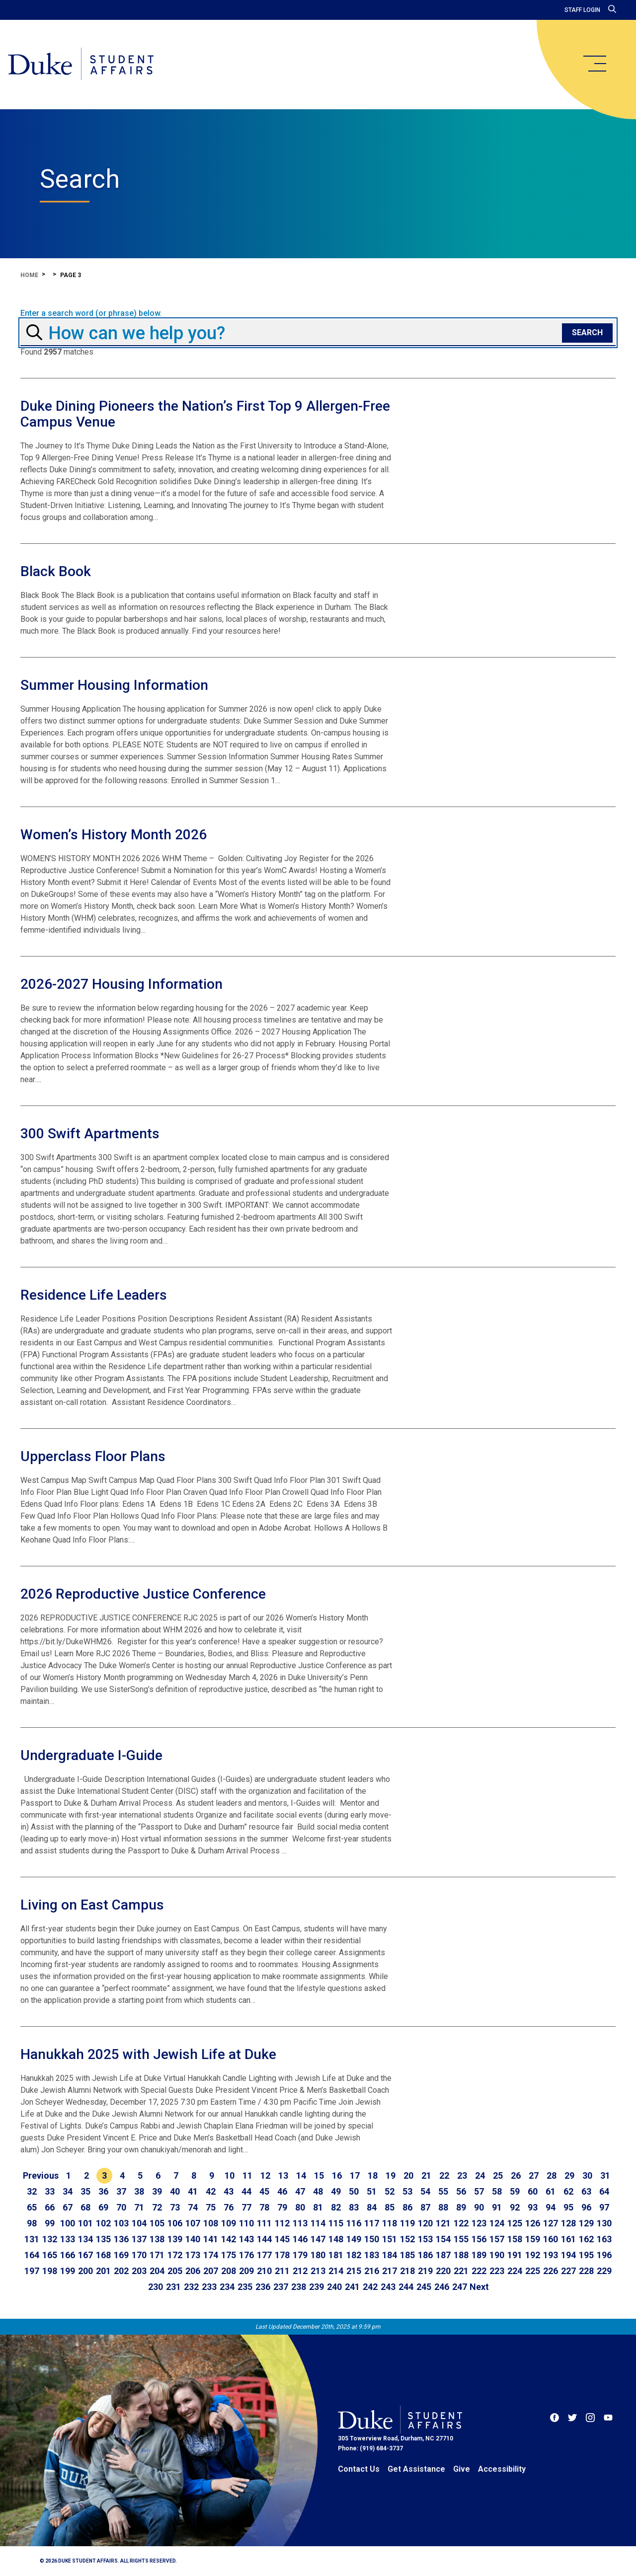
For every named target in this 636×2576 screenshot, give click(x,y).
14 (301, 2175)
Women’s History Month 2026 (113, 834)
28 (551, 2175)
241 (352, 2287)
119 (407, 2223)
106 (174, 2223)
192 (532, 2255)
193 (550, 2255)
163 (604, 2239)
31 (605, 2175)
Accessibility (502, 2469)
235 (245, 2287)
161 (568, 2239)
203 (139, 2271)
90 (479, 2207)
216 (371, 2271)
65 (32, 2207)
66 (50, 2207)
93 (533, 2207)
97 (604, 2207)
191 (514, 2255)
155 (461, 2239)
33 (50, 2191)
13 (283, 2175)
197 (31, 2271)
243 (388, 2287)
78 (264, 2207)
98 (32, 2223)
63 (586, 2191)
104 (139, 2223)
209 (246, 2271)
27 (534, 2175)
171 (157, 2255)
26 (516, 2175)
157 (496, 2239)
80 (300, 2207)
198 (49, 2271)
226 (550, 2271)
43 (229, 2191)
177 (264, 2255)
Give (461, 2469)
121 (443, 2223)
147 (318, 2239)
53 (407, 2191)
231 (173, 2287)
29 (569, 2175)
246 (441, 2287)
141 (210, 2239)
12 (265, 2175)
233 (209, 2287)
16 (337, 2175)
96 (586, 2207)
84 (372, 2207)
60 (533, 2191)
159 (532, 2239)
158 (514, 2239)
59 (515, 2191)
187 (443, 2255)
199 (67, 2271)
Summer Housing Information (114, 685)
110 (246, 2223)
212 (300, 2271)
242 (370, 2287)
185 (407, 2255)
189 (479, 2255)
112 (282, 2223)
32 (32, 2191)
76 (229, 2207)
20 (408, 2175)
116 (353, 2223)
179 (300, 2255)
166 (67, 2255)
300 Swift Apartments (89, 1133)
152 (407, 2239)
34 (68, 2191)
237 (280, 2287)
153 (425, 2239)
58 (497, 2191)
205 (174, 2271)
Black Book (55, 571)
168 (103, 2255)
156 (479, 2239)
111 (264, 2223)
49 (336, 2191)
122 (461, 2223)
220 (443, 2271)
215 (353, 2271)
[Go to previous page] (41, 2176)
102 (103, 2223)
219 (425, 2271)
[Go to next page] (479, 2287)
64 (604, 2191)
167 (85, 2255)
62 (568, 2191)
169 (121, 2255)
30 (587, 2175)
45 (264, 2191)
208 (228, 2271)
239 (316, 2287)
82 (336, 2207)
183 (371, 2255)
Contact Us (359, 2469)
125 (514, 2223)
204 (157, 2271)
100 (67, 2223)
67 (68, 2207)
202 (121, 2271)
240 (334, 2287)
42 (211, 2191)
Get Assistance (416, 2469)
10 (230, 2175)
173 (192, 2255)
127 (550, 2223)
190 (496, 2255)
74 (193, 2207)
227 (568, 2271)
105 (157, 2223)
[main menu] (594, 64)
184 (389, 2255)
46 (282, 2191)
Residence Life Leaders (93, 1295)
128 (568, 2223)
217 (389, 2271)
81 (318, 2207)
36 (103, 2191)
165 (49, 2255)
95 (568, 2207)
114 (318, 2223)
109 (228, 2223)
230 (155, 2287)
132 (49, 2239)
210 (264, 2271)
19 (391, 2175)
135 (103, 2239)
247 (459, 2287)
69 (103, 2207)
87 (425, 2207)
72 (157, 2207)
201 (103, 2271)
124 (496, 2223)
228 (586, 2271)
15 (319, 2175)
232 (191, 2287)
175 (228, 2255)
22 (444, 2175)
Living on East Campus (92, 1905)
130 (604, 2223)
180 (318, 2255)
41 (193, 2191)
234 (227, 2287)
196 (604, 2255)
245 (423, 2287)
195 (586, 2255)
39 (157, 2191)
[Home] (80, 64)
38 (139, 2191)
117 (371, 2223)
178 (282, 2255)
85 (390, 2207)
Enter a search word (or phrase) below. (91, 313)
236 (262, 2287)
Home (29, 275)
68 (85, 2207)
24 (480, 2175)
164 (31, 2255)
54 (425, 2191)
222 (479, 2271)
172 (174, 2255)
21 (426, 2175)
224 (514, 2271)
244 (405, 2287)
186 (425, 2255)
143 (246, 2239)
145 (282, 2239)
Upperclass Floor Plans (92, 1456)
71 (139, 2207)
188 (461, 2255)
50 (354, 2191)
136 (121, 2239)
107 (192, 2223)
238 (298, 2287)
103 (121, 2223)
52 (390, 2191)
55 (443, 2191)
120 (425, 2223)
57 (479, 2191)
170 (139, 2255)
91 (497, 2207)
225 (532, 2271)
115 (335, 2223)
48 (318, 2191)
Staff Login (582, 9)
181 (335, 2255)
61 (551, 2191)
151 (389, 2239)
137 (139, 2239)
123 (479, 2223)
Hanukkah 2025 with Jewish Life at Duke (148, 2054)
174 (210, 2255)
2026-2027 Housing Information (121, 984)
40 (175, 2191)
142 (228, 2239)
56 (461, 2191)
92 (515, 2207)
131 (31, 2239)
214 (335, 2271)
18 (373, 2175)
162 (586, 2239)
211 (282, 2271)
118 (389, 2223)
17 (355, 2175)
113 (300, 2223)
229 (604, 2271)
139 (174, 2239)
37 (121, 2191)
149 (353, 2239)
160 (550, 2239)
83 (354, 2207)
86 (407, 2207)
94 (551, 2207)
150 (371, 2239)
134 (85, 2239)
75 (211, 2207)
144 (264, 2239)
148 (335, 2239)
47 (300, 2191)
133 (67, 2239)
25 (498, 2175)
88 (443, 2207)
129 (586, 2223)
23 (462, 2175)
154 (443, 2239)
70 (121, 2207)
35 (85, 2191)
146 (300, 2239)
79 (282, 2207)
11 (247, 2175)
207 (210, 2271)
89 (461, 2207)
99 (50, 2223)
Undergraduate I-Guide (91, 1755)
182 (353, 2255)
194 (568, 2255)
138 (157, 2239)
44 (246, 2191)
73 (175, 2207)
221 (461, 2271)
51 (372, 2191)
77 (246, 2207)
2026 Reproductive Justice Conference (143, 1594)
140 (192, 2239)
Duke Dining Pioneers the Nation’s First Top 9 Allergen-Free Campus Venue (205, 414)
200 (85, 2271)
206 (192, 2271)
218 (407, 2271)
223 (496, 2271)
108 (210, 2223)
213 (318, 2271)
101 (85, 2223)
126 (532, 2223)
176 (246, 2255)
